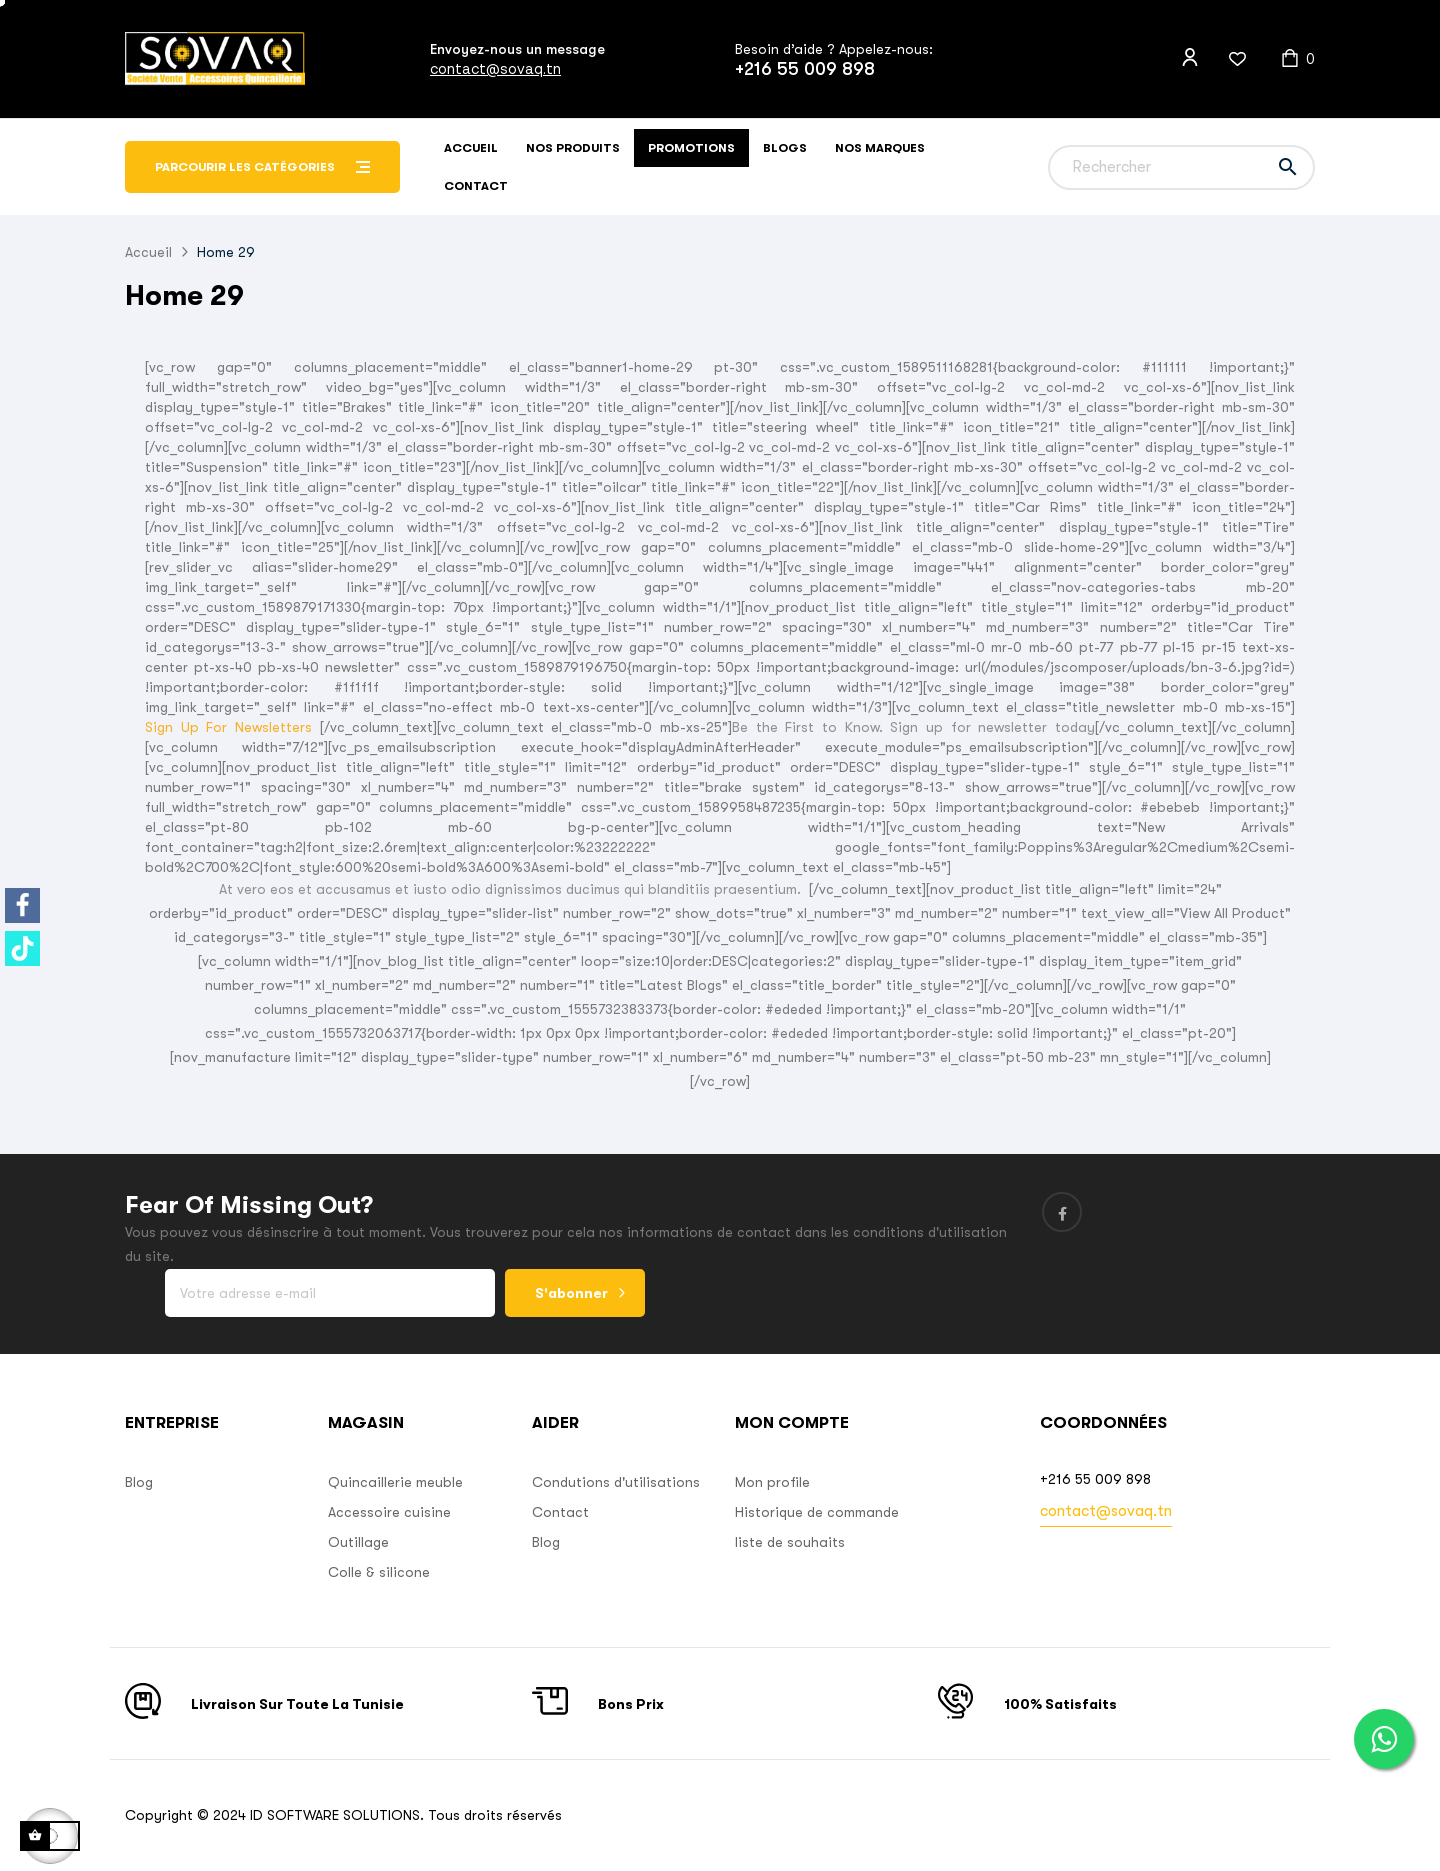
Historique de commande (817, 1512)
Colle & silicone (379, 1572)
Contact (560, 1512)
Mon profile (772, 1482)
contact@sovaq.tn (495, 68)
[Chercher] (1181, 167)
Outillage (358, 1542)
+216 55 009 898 (805, 69)
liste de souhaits (790, 1542)
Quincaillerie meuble (395, 1482)
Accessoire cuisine (389, 1512)
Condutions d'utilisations (616, 1482)
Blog (139, 1482)
